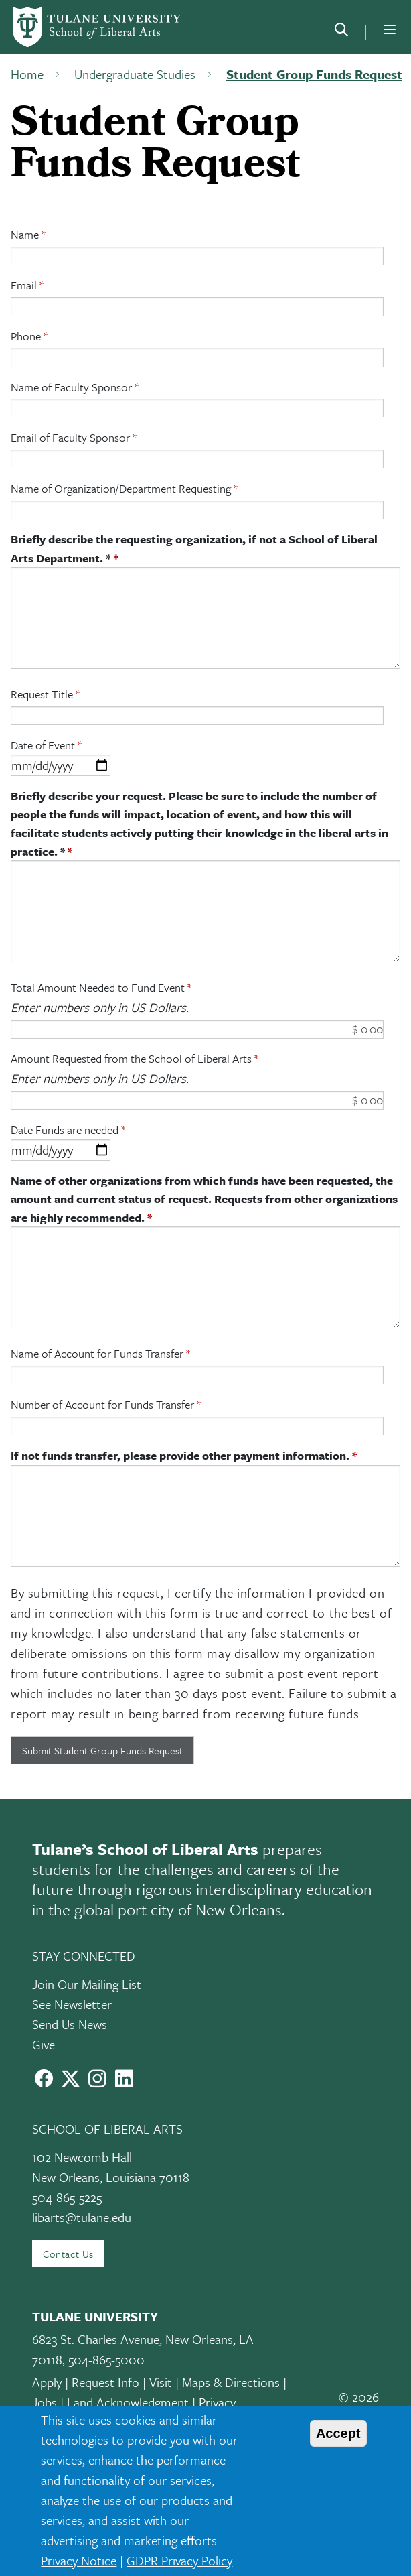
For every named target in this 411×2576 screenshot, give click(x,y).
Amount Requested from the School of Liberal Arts (131, 1058)
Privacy (217, 2402)
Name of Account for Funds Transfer (97, 1353)
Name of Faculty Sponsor (71, 387)
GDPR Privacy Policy (179, 2560)
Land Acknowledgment (128, 2402)
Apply (47, 2382)
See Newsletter (72, 2004)
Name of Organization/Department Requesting (121, 488)
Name (25, 234)
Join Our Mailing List (86, 1984)
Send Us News (69, 2024)
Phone (26, 336)
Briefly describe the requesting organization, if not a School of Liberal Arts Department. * (194, 548)
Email (24, 285)
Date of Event (43, 744)
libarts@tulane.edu (81, 2217)
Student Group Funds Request (314, 74)
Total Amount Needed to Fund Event (98, 987)
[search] (341, 32)
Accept (338, 2433)
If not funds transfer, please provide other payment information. (180, 1455)
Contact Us (68, 2253)
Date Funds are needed (64, 1129)
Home (27, 74)
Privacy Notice (78, 2560)
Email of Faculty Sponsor (70, 437)
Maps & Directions (231, 2382)
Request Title (42, 694)
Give (43, 2044)
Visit (160, 2382)
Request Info (105, 2382)
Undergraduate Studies (134, 74)
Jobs (44, 2402)
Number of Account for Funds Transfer (102, 1404)
